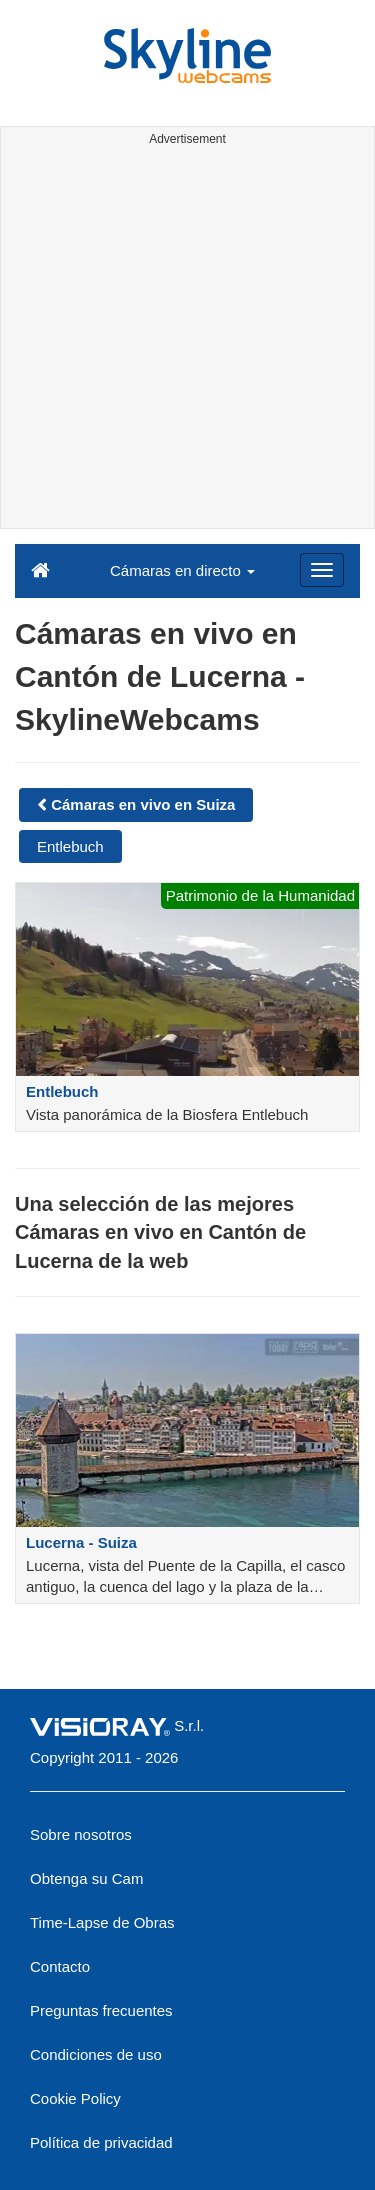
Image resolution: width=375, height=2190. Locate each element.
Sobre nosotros (81, 1834)
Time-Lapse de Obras (102, 1922)
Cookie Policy (75, 2098)
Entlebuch (70, 846)
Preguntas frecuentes (101, 2010)
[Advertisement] (187, 340)
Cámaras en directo (182, 570)
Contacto (60, 1966)
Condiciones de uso (96, 2054)
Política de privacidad (101, 2142)
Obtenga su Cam (86, 1878)
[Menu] (322, 570)
